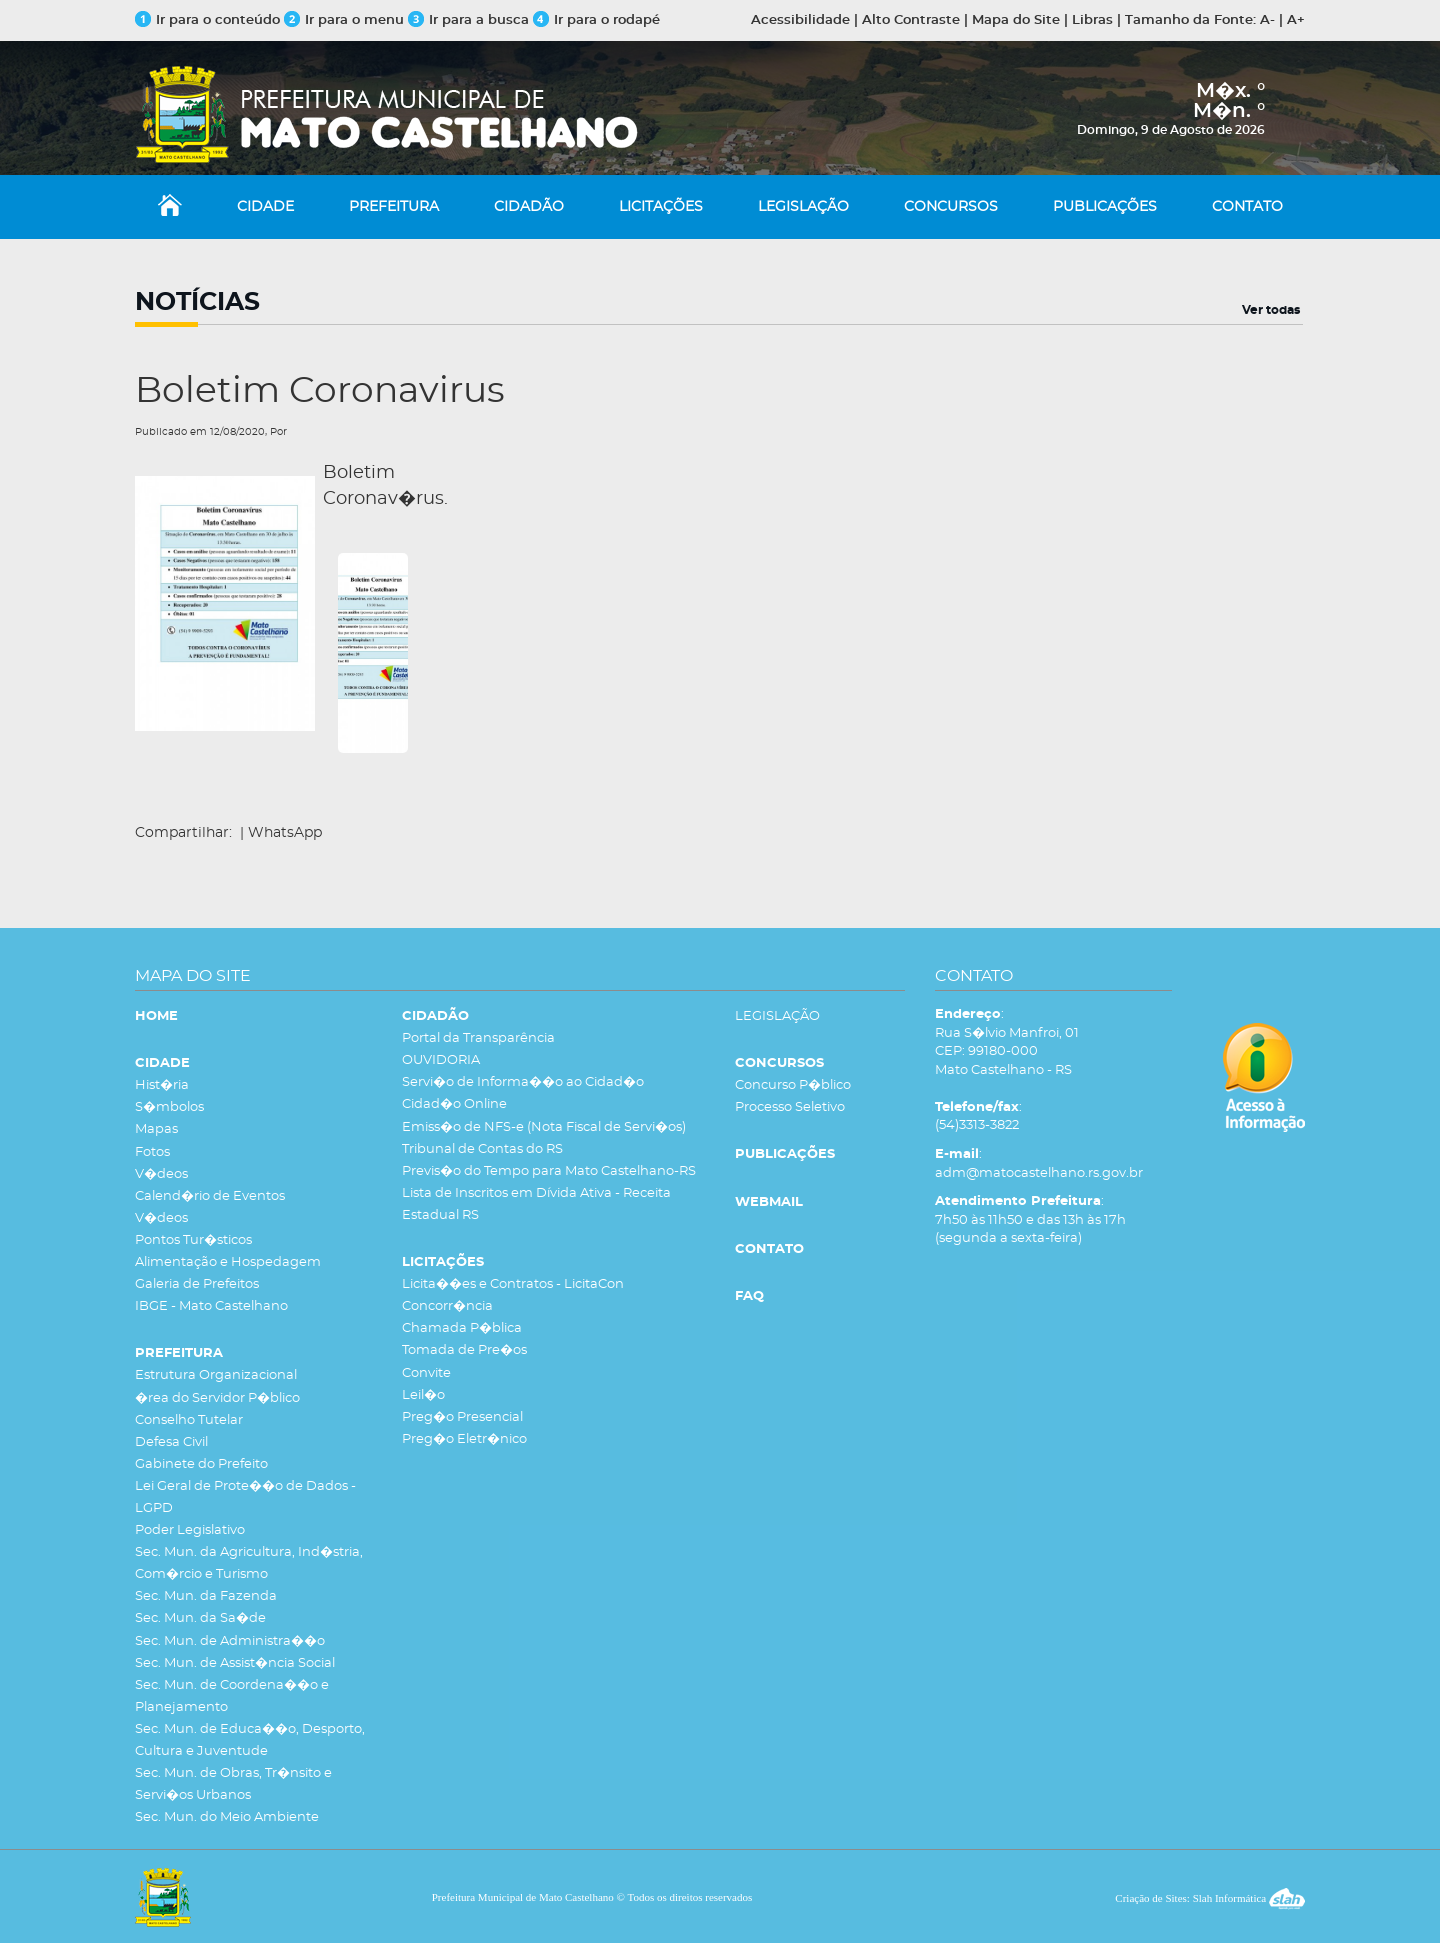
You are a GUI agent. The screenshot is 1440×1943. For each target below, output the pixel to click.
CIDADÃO (529, 207)
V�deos (161, 1174)
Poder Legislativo (190, 1530)
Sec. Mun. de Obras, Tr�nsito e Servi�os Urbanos (233, 1784)
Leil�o (423, 1395)
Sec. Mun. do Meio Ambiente (227, 1817)
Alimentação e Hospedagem (228, 1262)
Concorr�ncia (447, 1306)
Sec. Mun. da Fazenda (206, 1596)
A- (1267, 20)
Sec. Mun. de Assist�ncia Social (235, 1663)
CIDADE (265, 207)
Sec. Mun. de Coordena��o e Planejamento (232, 1696)
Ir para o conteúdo (207, 20)
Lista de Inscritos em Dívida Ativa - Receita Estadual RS (536, 1204)
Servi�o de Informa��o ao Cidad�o (523, 1082)
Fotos (152, 1152)
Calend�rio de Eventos (210, 1196)
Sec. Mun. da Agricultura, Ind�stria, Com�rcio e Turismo (249, 1563)
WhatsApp (285, 833)
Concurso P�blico (793, 1085)
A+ (1296, 20)
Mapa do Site (1016, 20)
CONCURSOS (951, 207)
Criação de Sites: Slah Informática (1210, 1898)
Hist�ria (162, 1085)
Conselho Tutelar (189, 1420)
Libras (1092, 20)
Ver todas (1271, 310)
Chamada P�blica (462, 1328)
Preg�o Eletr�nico (464, 1439)
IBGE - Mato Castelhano (211, 1306)
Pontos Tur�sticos (193, 1240)
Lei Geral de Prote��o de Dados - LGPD (245, 1497)
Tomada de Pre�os (464, 1350)
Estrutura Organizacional (216, 1375)
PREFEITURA (394, 207)
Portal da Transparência (478, 1038)
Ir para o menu (346, 20)
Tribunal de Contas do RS (482, 1149)
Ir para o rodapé (596, 20)
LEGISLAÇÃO (803, 207)
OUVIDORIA (441, 1060)
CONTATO (1247, 207)
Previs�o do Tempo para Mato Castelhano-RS (549, 1171)
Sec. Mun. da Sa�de (200, 1618)
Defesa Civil (171, 1442)
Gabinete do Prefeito (201, 1464)
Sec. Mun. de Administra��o (230, 1641)
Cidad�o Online (454, 1104)
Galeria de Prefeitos (197, 1284)
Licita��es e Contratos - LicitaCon (513, 1284)
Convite (426, 1373)
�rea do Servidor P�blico (217, 1398)
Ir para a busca (468, 20)
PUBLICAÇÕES (1105, 207)
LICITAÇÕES (661, 207)
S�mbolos (169, 1107)
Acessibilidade (800, 20)
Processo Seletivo (790, 1107)
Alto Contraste (911, 20)
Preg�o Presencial (462, 1417)
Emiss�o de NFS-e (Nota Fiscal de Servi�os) (544, 1127)
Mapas (156, 1129)
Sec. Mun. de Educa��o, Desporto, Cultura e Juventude (250, 1740)
